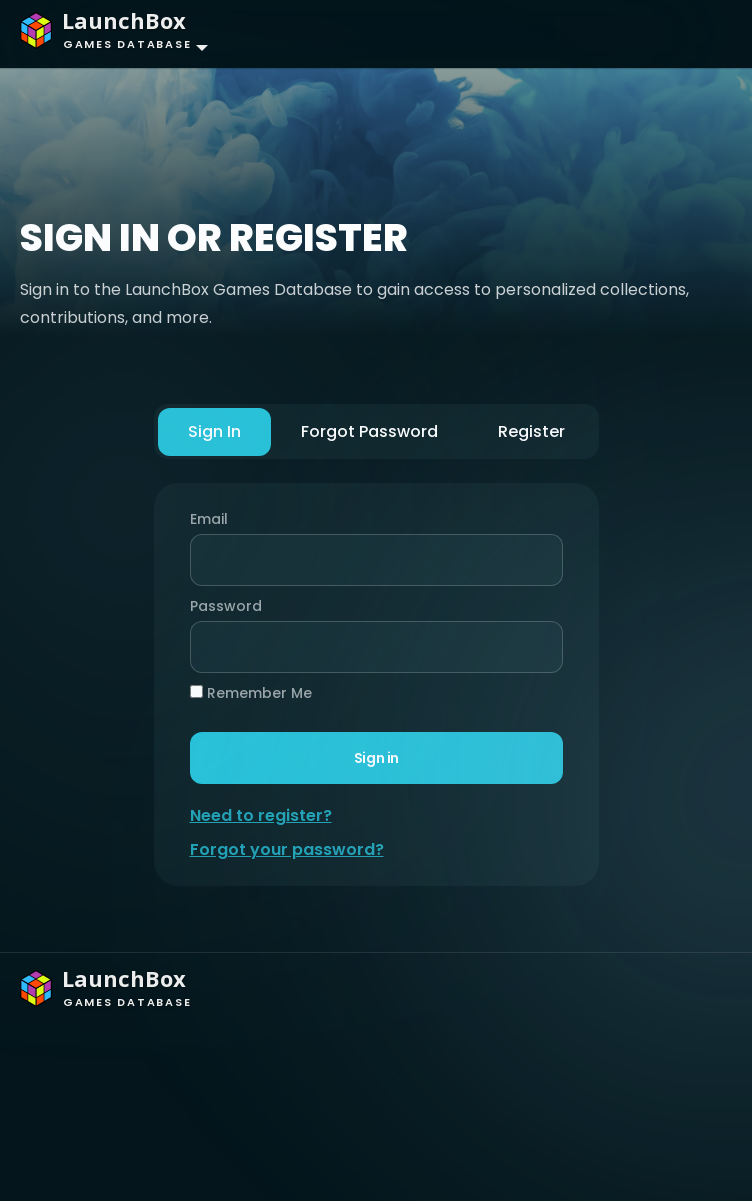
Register (531, 431)
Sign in (375, 757)
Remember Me (250, 693)
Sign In (213, 431)
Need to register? (260, 815)
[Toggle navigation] (697, 34)
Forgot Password (369, 431)
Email (208, 519)
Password (220, 606)
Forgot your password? (286, 849)
